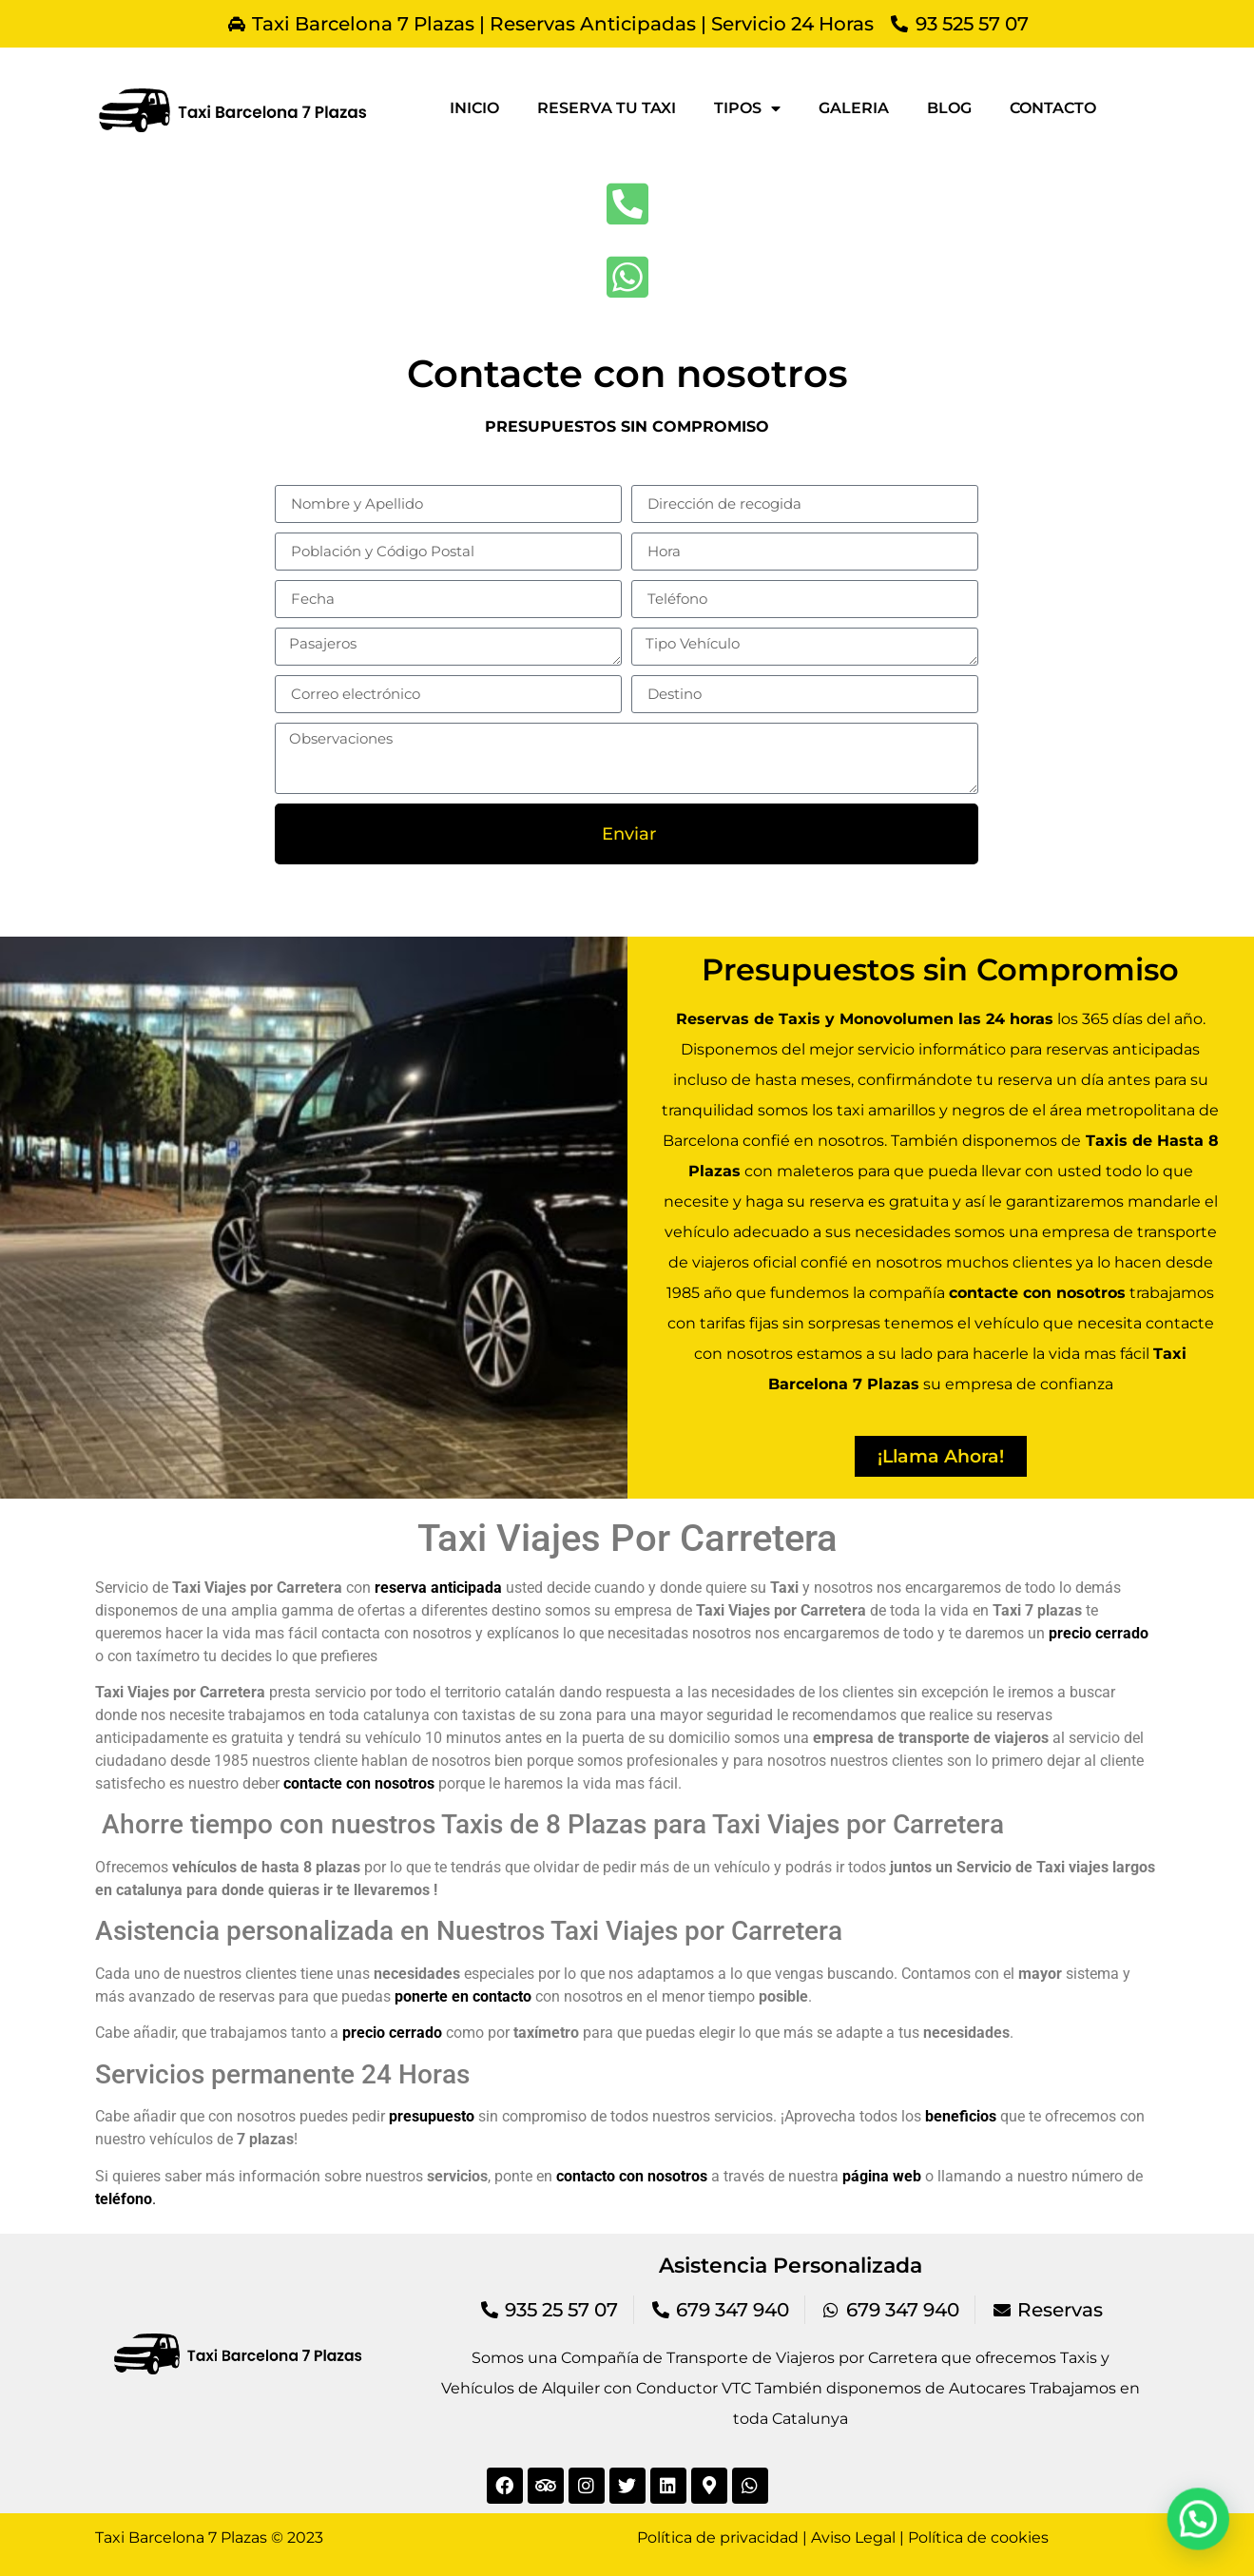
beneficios (960, 2116)
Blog (949, 108)
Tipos (747, 108)
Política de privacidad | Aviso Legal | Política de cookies (843, 2537)
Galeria (854, 108)
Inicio (474, 108)
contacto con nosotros (631, 2176)
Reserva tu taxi (606, 108)
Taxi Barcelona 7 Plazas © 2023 (209, 2537)
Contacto (1053, 108)
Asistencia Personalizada (790, 2265)
